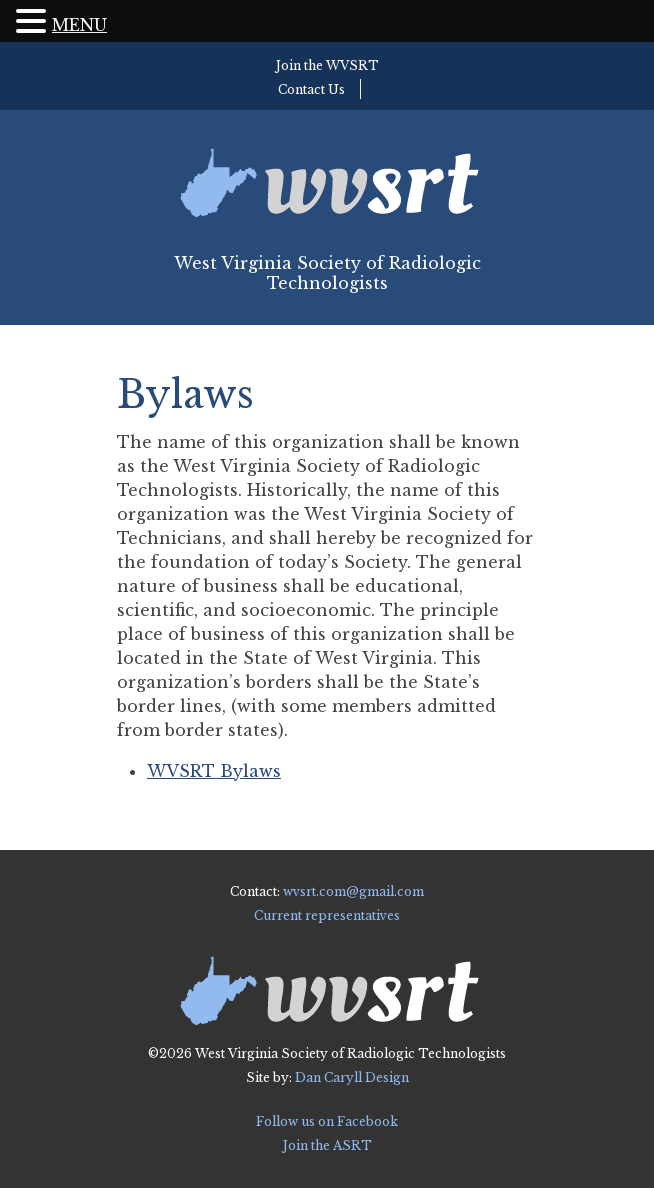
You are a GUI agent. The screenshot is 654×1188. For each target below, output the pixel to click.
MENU (79, 25)
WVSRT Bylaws (214, 771)
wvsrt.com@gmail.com (353, 891)
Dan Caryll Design (352, 1077)
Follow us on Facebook (327, 1121)
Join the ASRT (327, 1145)
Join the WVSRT (327, 65)
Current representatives (327, 915)
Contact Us (311, 89)
